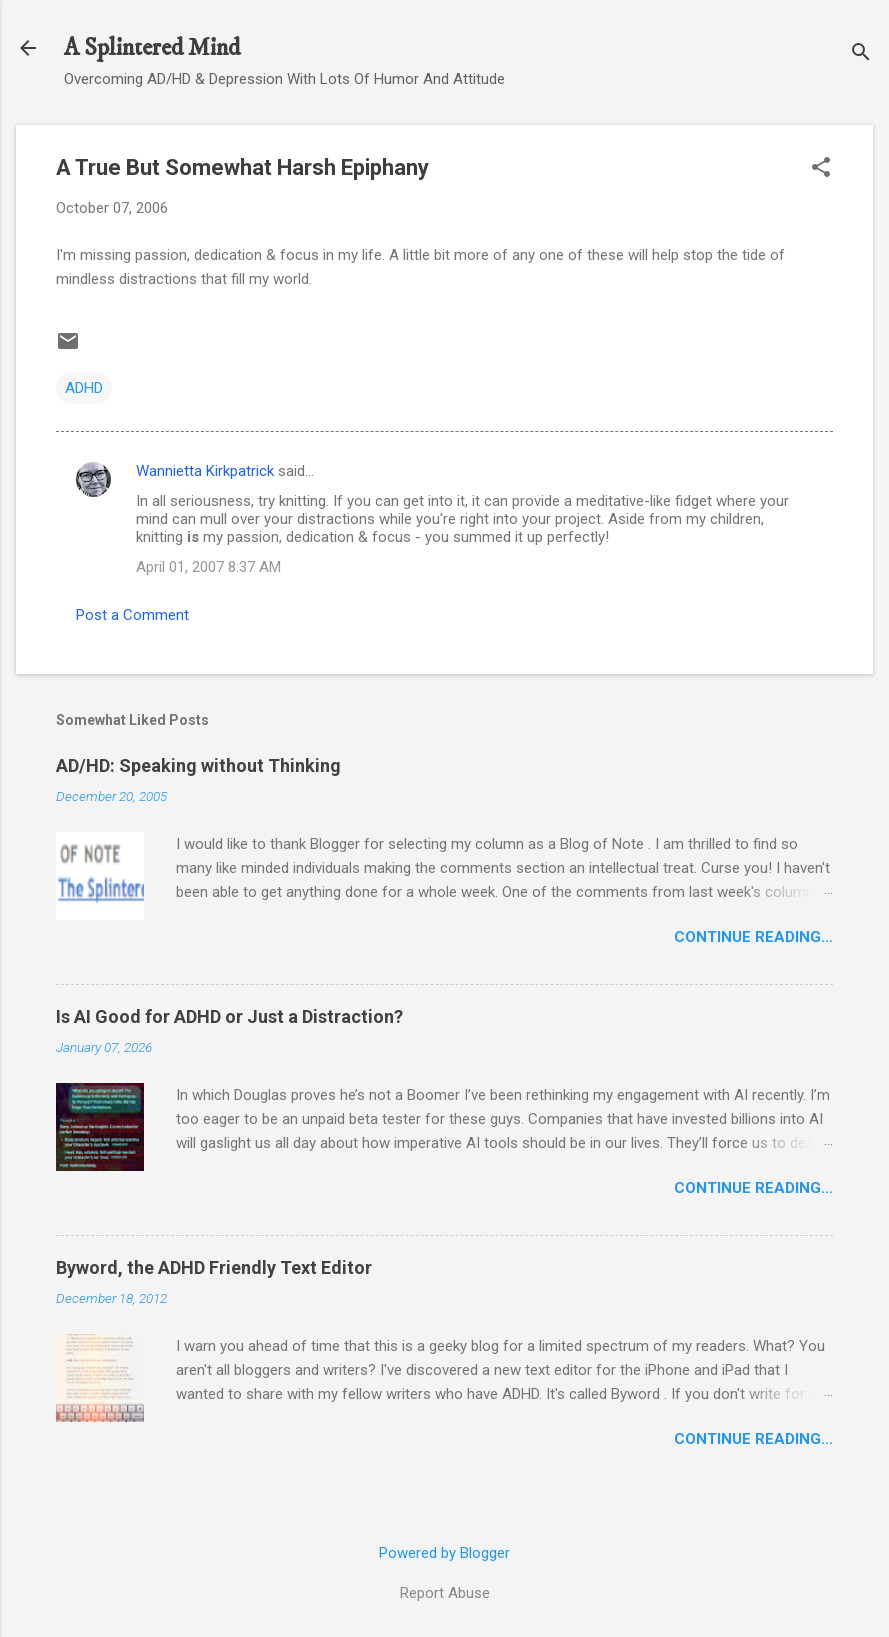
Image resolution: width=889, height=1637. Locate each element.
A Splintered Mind (152, 48)
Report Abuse (445, 1593)
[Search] (861, 54)
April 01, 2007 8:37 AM (208, 567)
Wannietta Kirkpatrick (205, 471)
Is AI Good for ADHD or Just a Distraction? (229, 1016)
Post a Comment (132, 615)
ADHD (84, 388)
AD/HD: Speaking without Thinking (198, 765)
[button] (821, 169)
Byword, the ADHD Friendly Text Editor (214, 1267)
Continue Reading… (753, 937)
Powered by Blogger (444, 1553)
